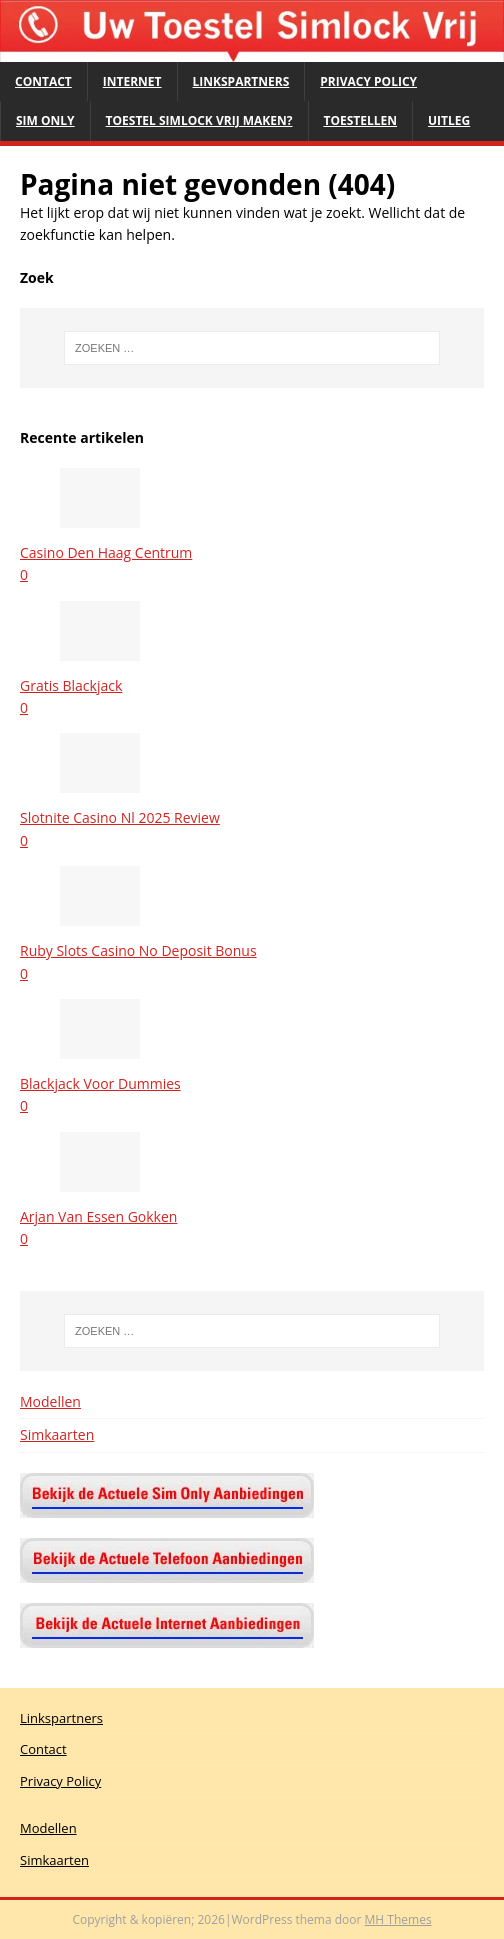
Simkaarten (57, 1434)
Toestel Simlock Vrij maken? (199, 120)
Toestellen (361, 120)
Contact (43, 81)
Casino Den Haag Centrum (106, 552)
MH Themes (398, 1919)
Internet (132, 81)
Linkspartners (241, 81)
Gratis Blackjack (71, 685)
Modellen (50, 1401)
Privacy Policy (368, 81)
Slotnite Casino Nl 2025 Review (120, 817)
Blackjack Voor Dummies (100, 1083)
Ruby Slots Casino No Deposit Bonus (138, 950)
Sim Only (45, 120)
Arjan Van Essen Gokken (98, 1216)
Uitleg (449, 120)
